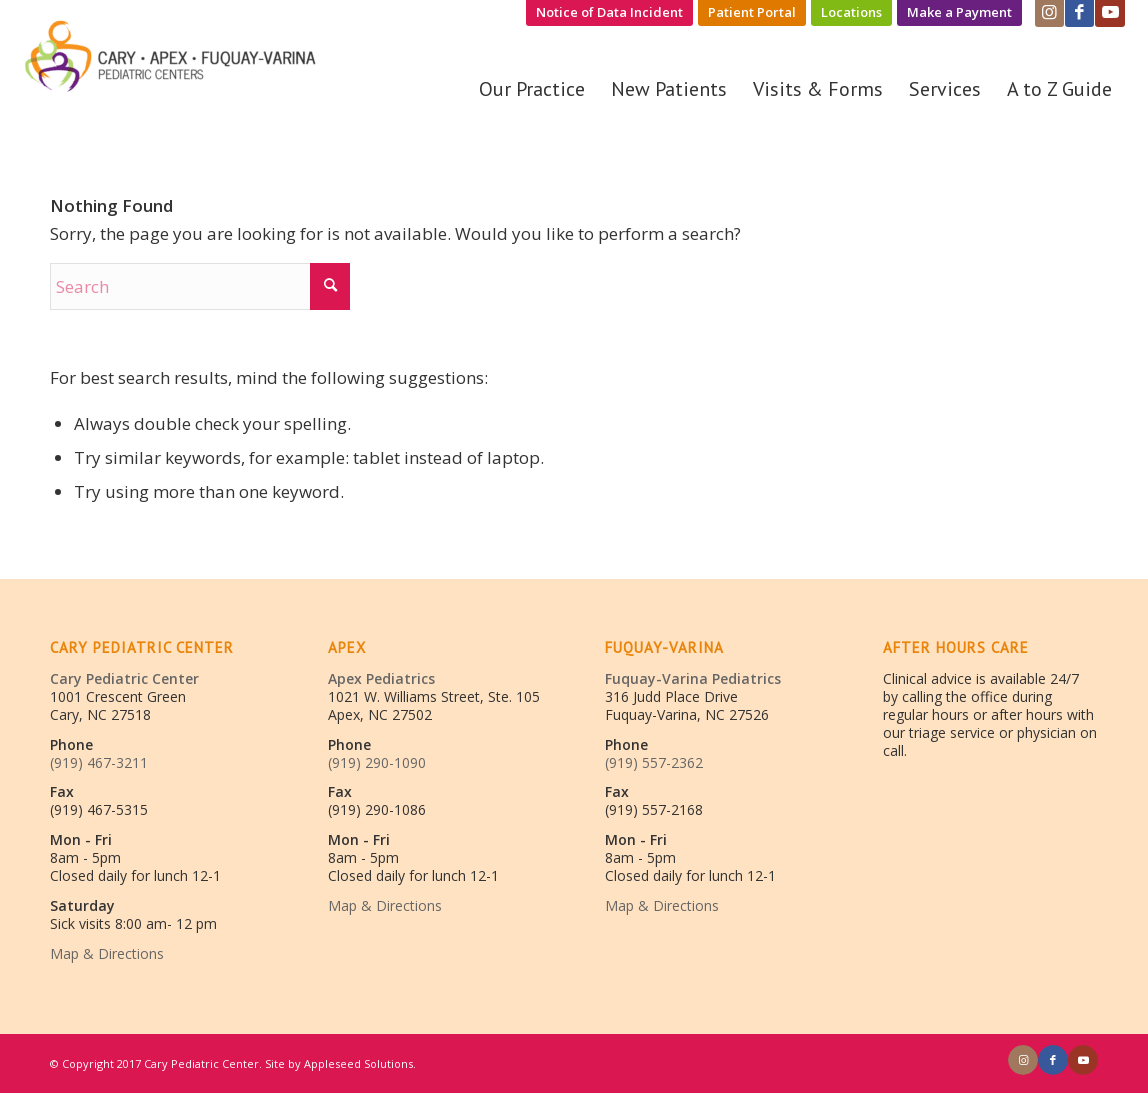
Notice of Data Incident (609, 12)
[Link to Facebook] (1053, 1060)
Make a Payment (959, 12)
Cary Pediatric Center (124, 678)
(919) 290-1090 (377, 762)
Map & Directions (107, 953)
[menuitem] (610, 12)
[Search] (200, 286)
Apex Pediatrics (381, 678)
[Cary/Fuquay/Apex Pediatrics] (173, 64)
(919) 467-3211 (99, 762)
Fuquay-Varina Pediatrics (693, 678)
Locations (851, 12)
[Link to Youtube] (1083, 1060)
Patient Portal (752, 12)
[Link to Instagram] (1023, 1060)
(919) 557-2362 (654, 762)
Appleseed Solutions (358, 1063)
